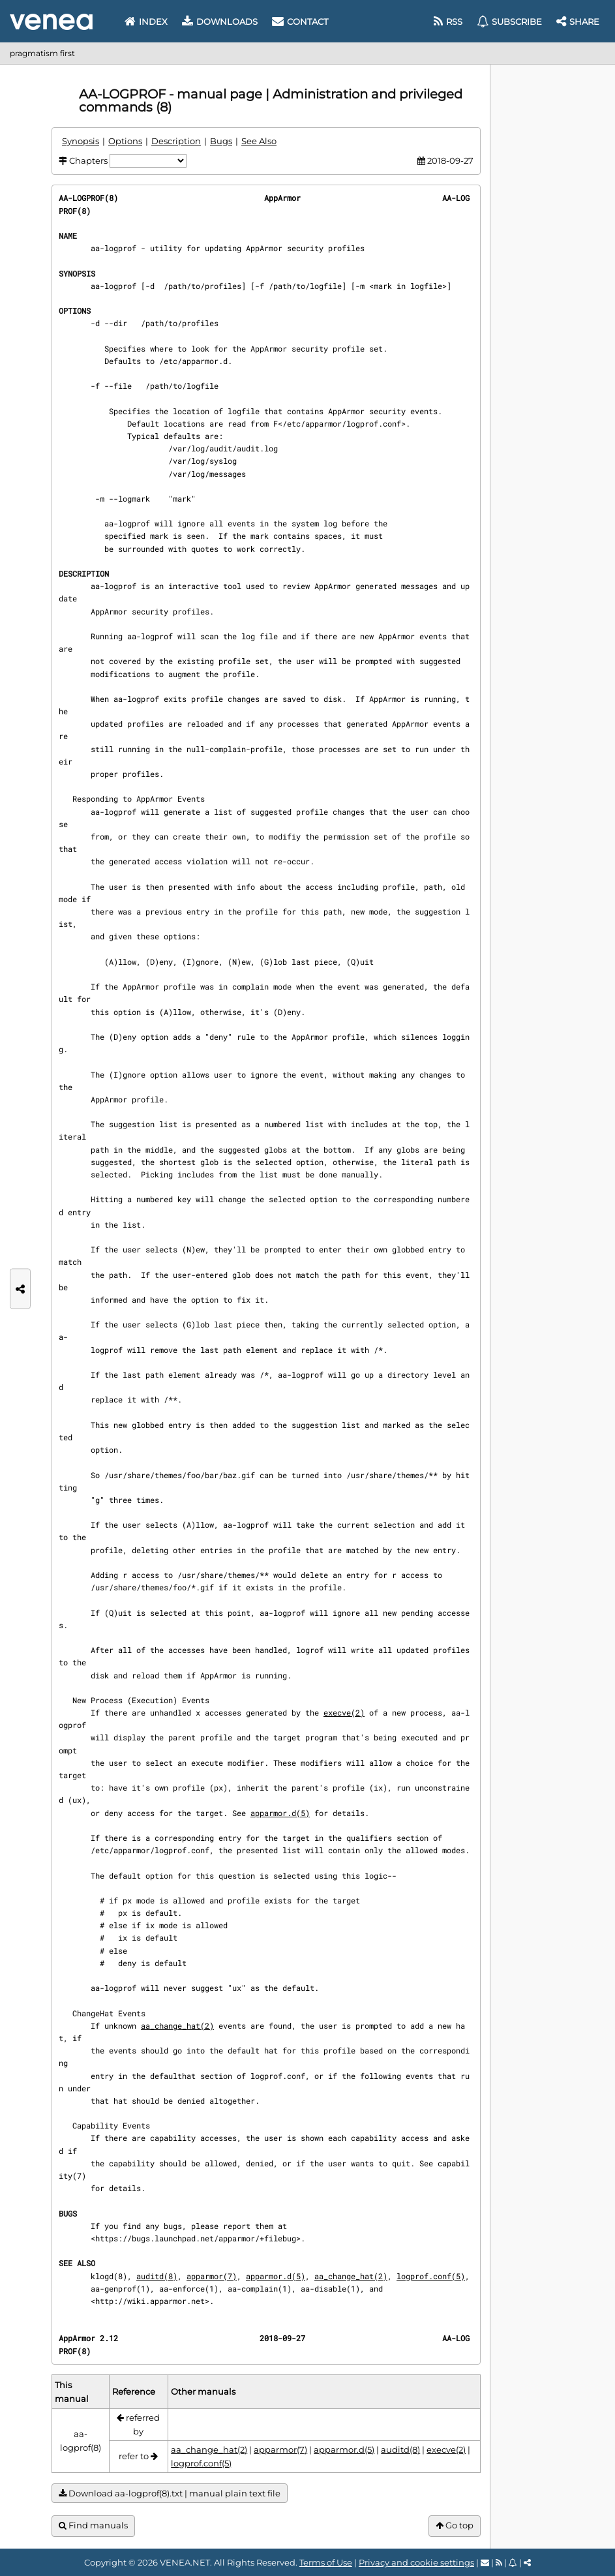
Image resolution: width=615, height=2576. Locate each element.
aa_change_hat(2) (177, 2025)
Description (176, 141)
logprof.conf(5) (431, 2276)
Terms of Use (325, 2562)
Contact (300, 21)
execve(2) (344, 1712)
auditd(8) (156, 2276)
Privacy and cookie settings (416, 2562)
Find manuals (93, 2525)
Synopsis (80, 141)
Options (125, 141)
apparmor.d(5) (280, 1813)
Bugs (221, 141)
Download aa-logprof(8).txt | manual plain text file (169, 2493)
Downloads (220, 21)
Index (146, 21)
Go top (454, 2525)
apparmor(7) (212, 2276)
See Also (259, 141)
